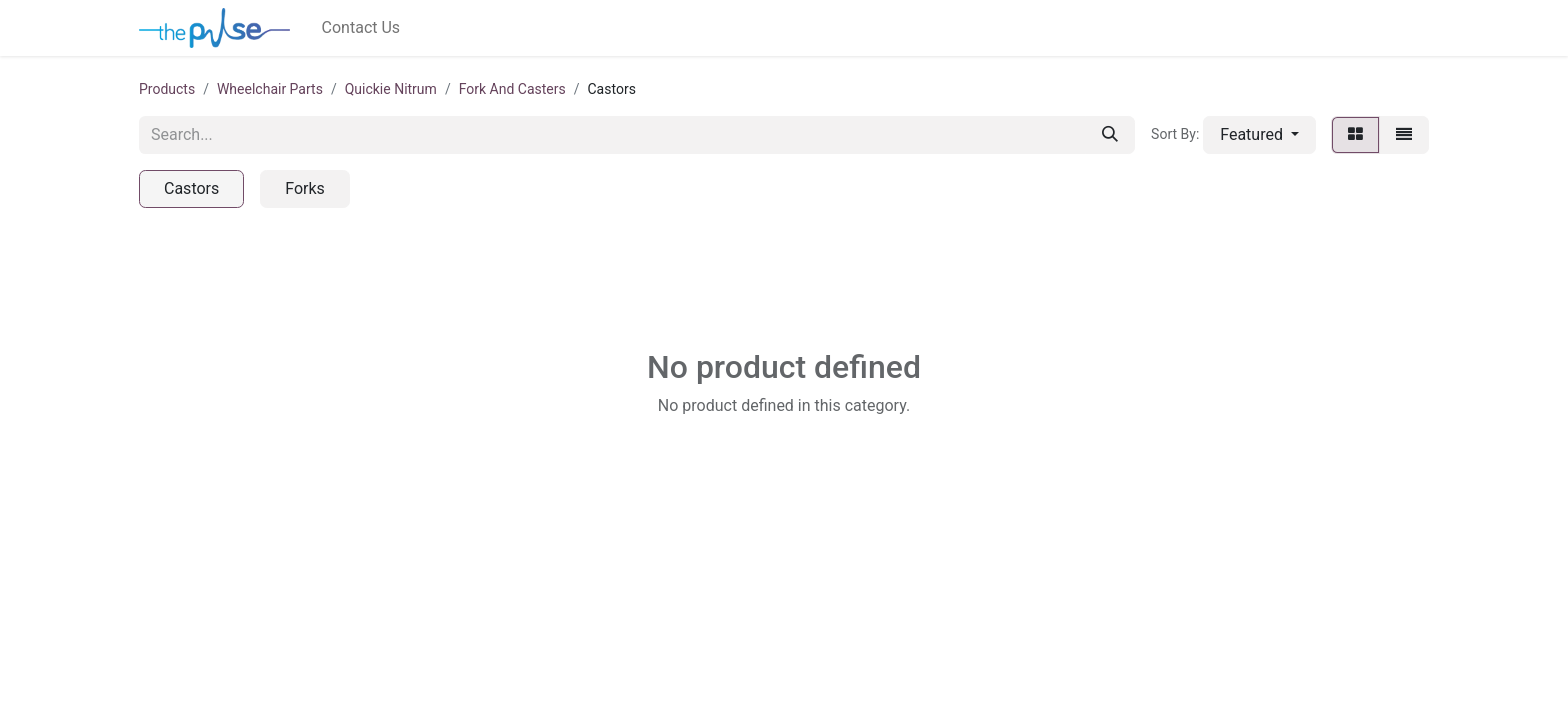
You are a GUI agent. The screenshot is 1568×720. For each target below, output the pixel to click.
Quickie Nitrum (391, 89)
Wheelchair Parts (270, 89)
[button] (1259, 135)
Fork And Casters (512, 89)
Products (167, 89)
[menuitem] (361, 28)
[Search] (1110, 135)
